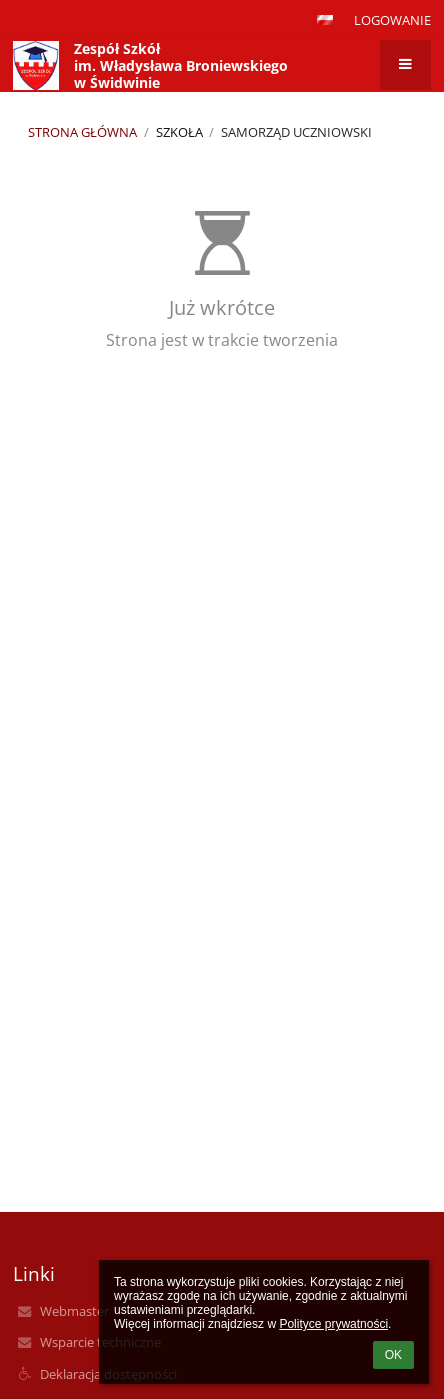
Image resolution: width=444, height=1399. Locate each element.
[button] (325, 20)
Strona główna (82, 132)
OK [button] (393, 1355)
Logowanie (392, 20)
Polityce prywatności (333, 1324)
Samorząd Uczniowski (296, 132)
